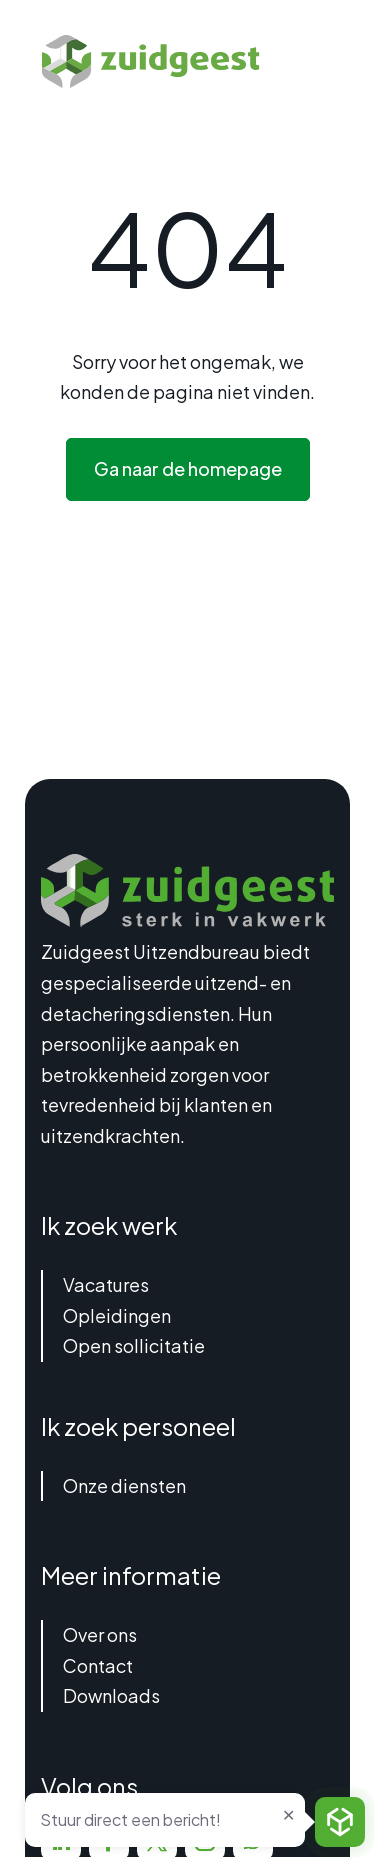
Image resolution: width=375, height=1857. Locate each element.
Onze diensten (124, 1485)
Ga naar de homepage (188, 468)
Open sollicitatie (134, 1345)
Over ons (100, 1634)
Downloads (111, 1695)
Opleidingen (117, 1315)
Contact (98, 1665)
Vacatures (106, 1284)
